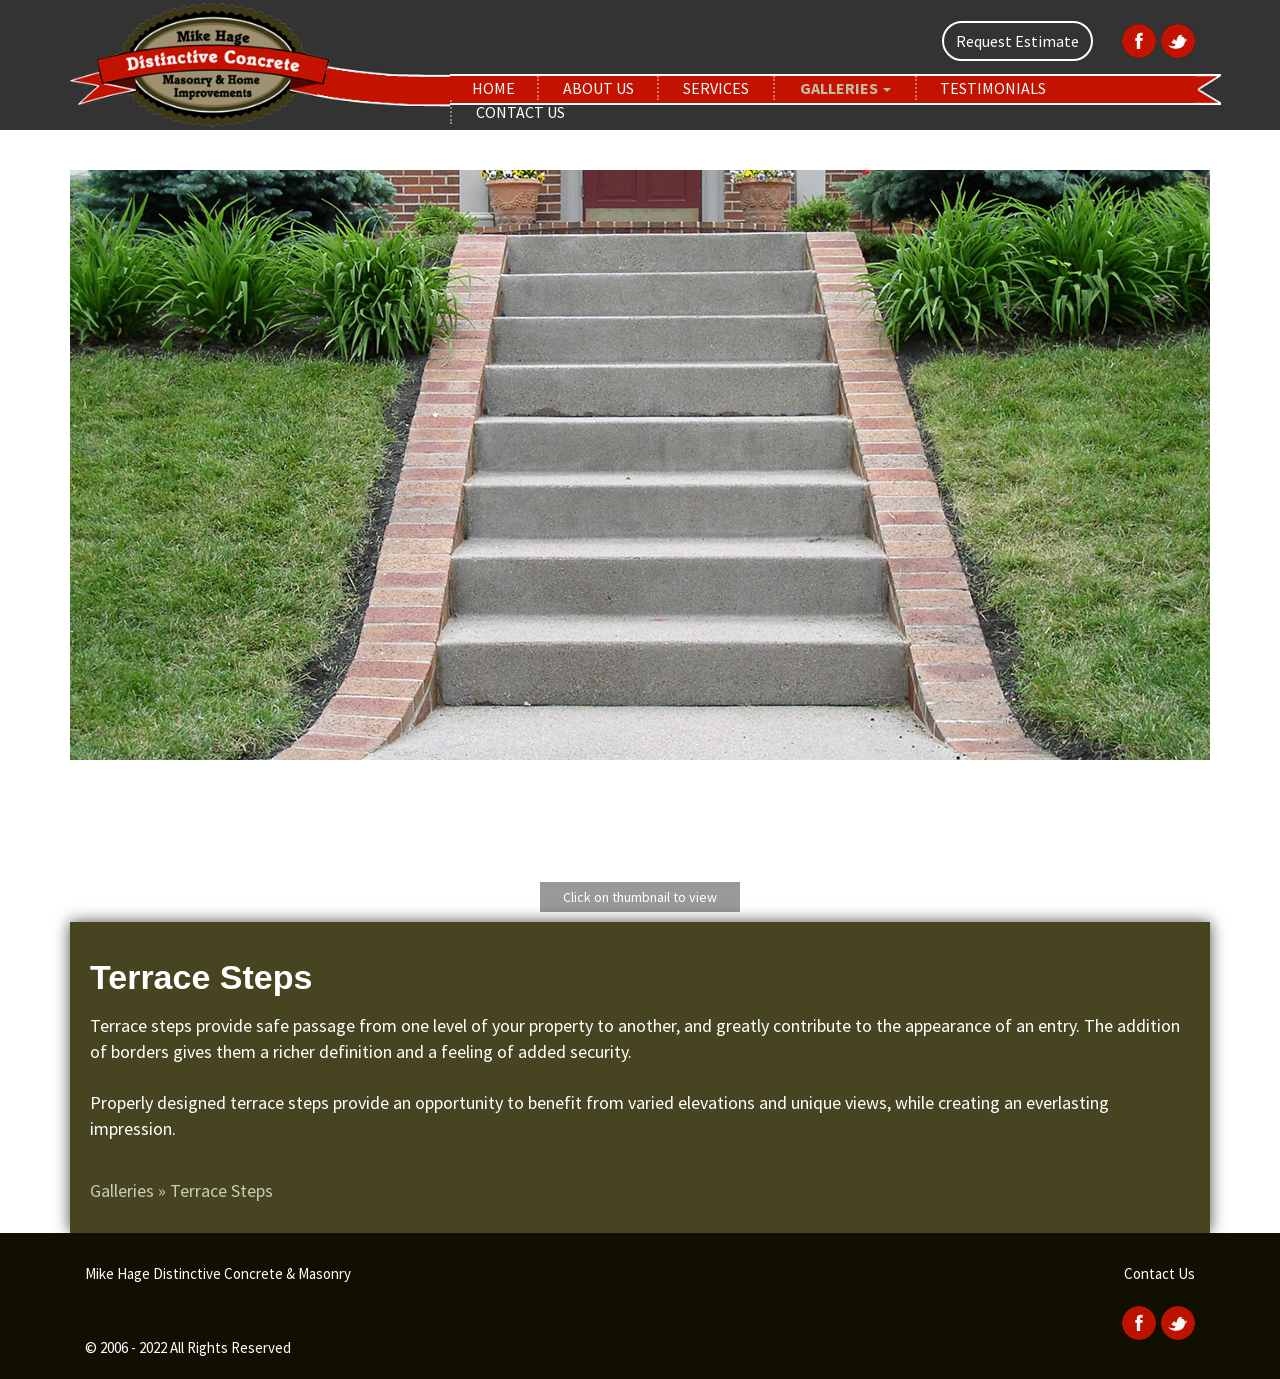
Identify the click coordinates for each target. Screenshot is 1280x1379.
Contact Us (520, 112)
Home (493, 88)
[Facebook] (1136, 39)
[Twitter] (1175, 39)
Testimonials (993, 88)
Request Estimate (1017, 41)
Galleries (845, 88)
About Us (598, 88)
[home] (260, 63)
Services (716, 88)
